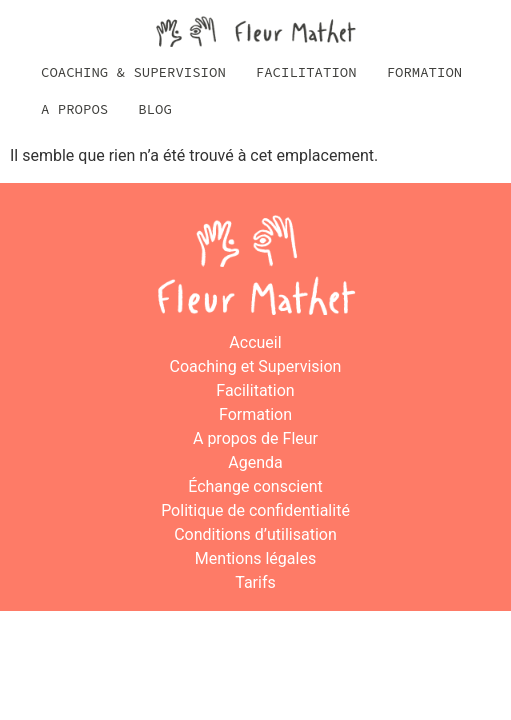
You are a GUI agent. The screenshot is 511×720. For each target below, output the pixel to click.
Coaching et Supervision (256, 366)
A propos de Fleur (255, 438)
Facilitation (306, 72)
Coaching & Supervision (133, 72)
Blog (155, 109)
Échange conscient (255, 486)
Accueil (255, 342)
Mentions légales (255, 558)
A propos (74, 109)
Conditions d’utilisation (255, 534)
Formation (425, 72)
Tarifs (255, 582)
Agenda (255, 462)
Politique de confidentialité (255, 510)
